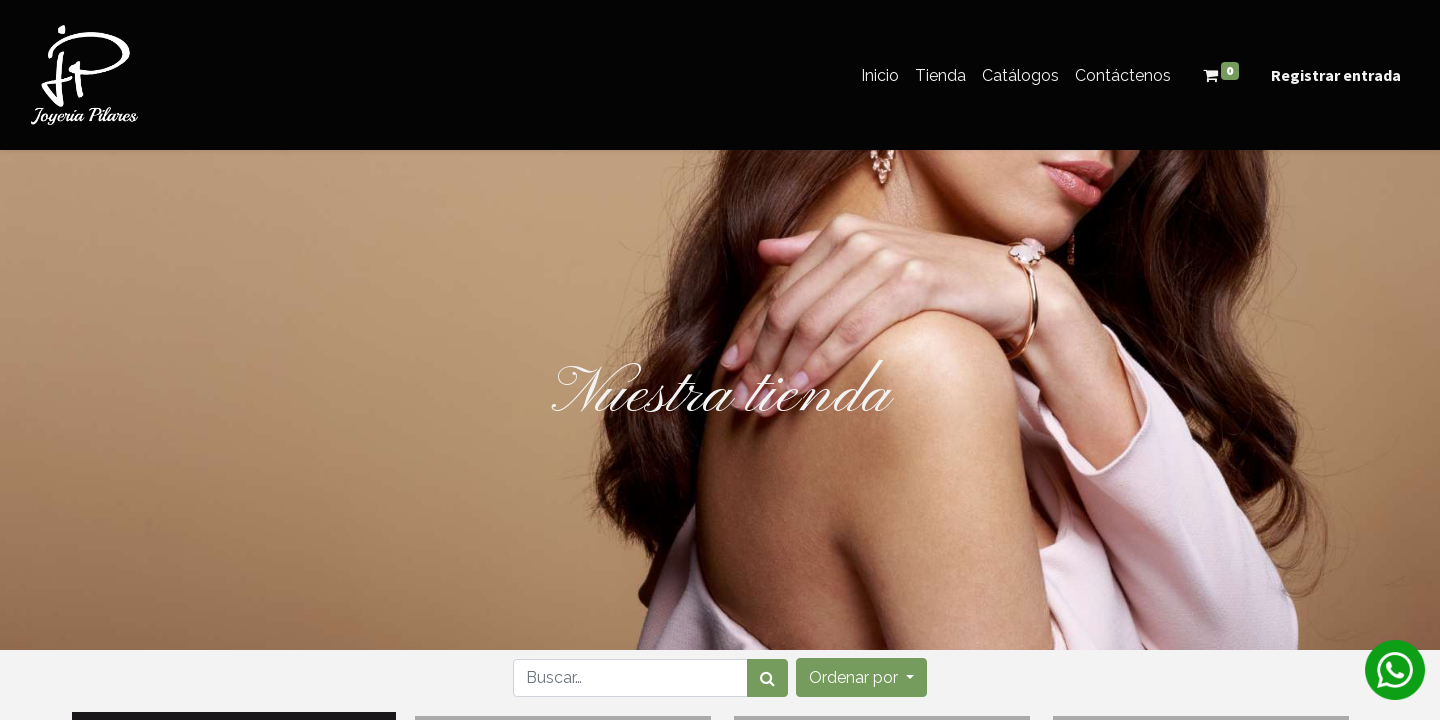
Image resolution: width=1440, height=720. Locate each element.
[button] (861, 677)
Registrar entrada (1336, 75)
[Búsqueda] (767, 678)
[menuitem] (880, 75)
